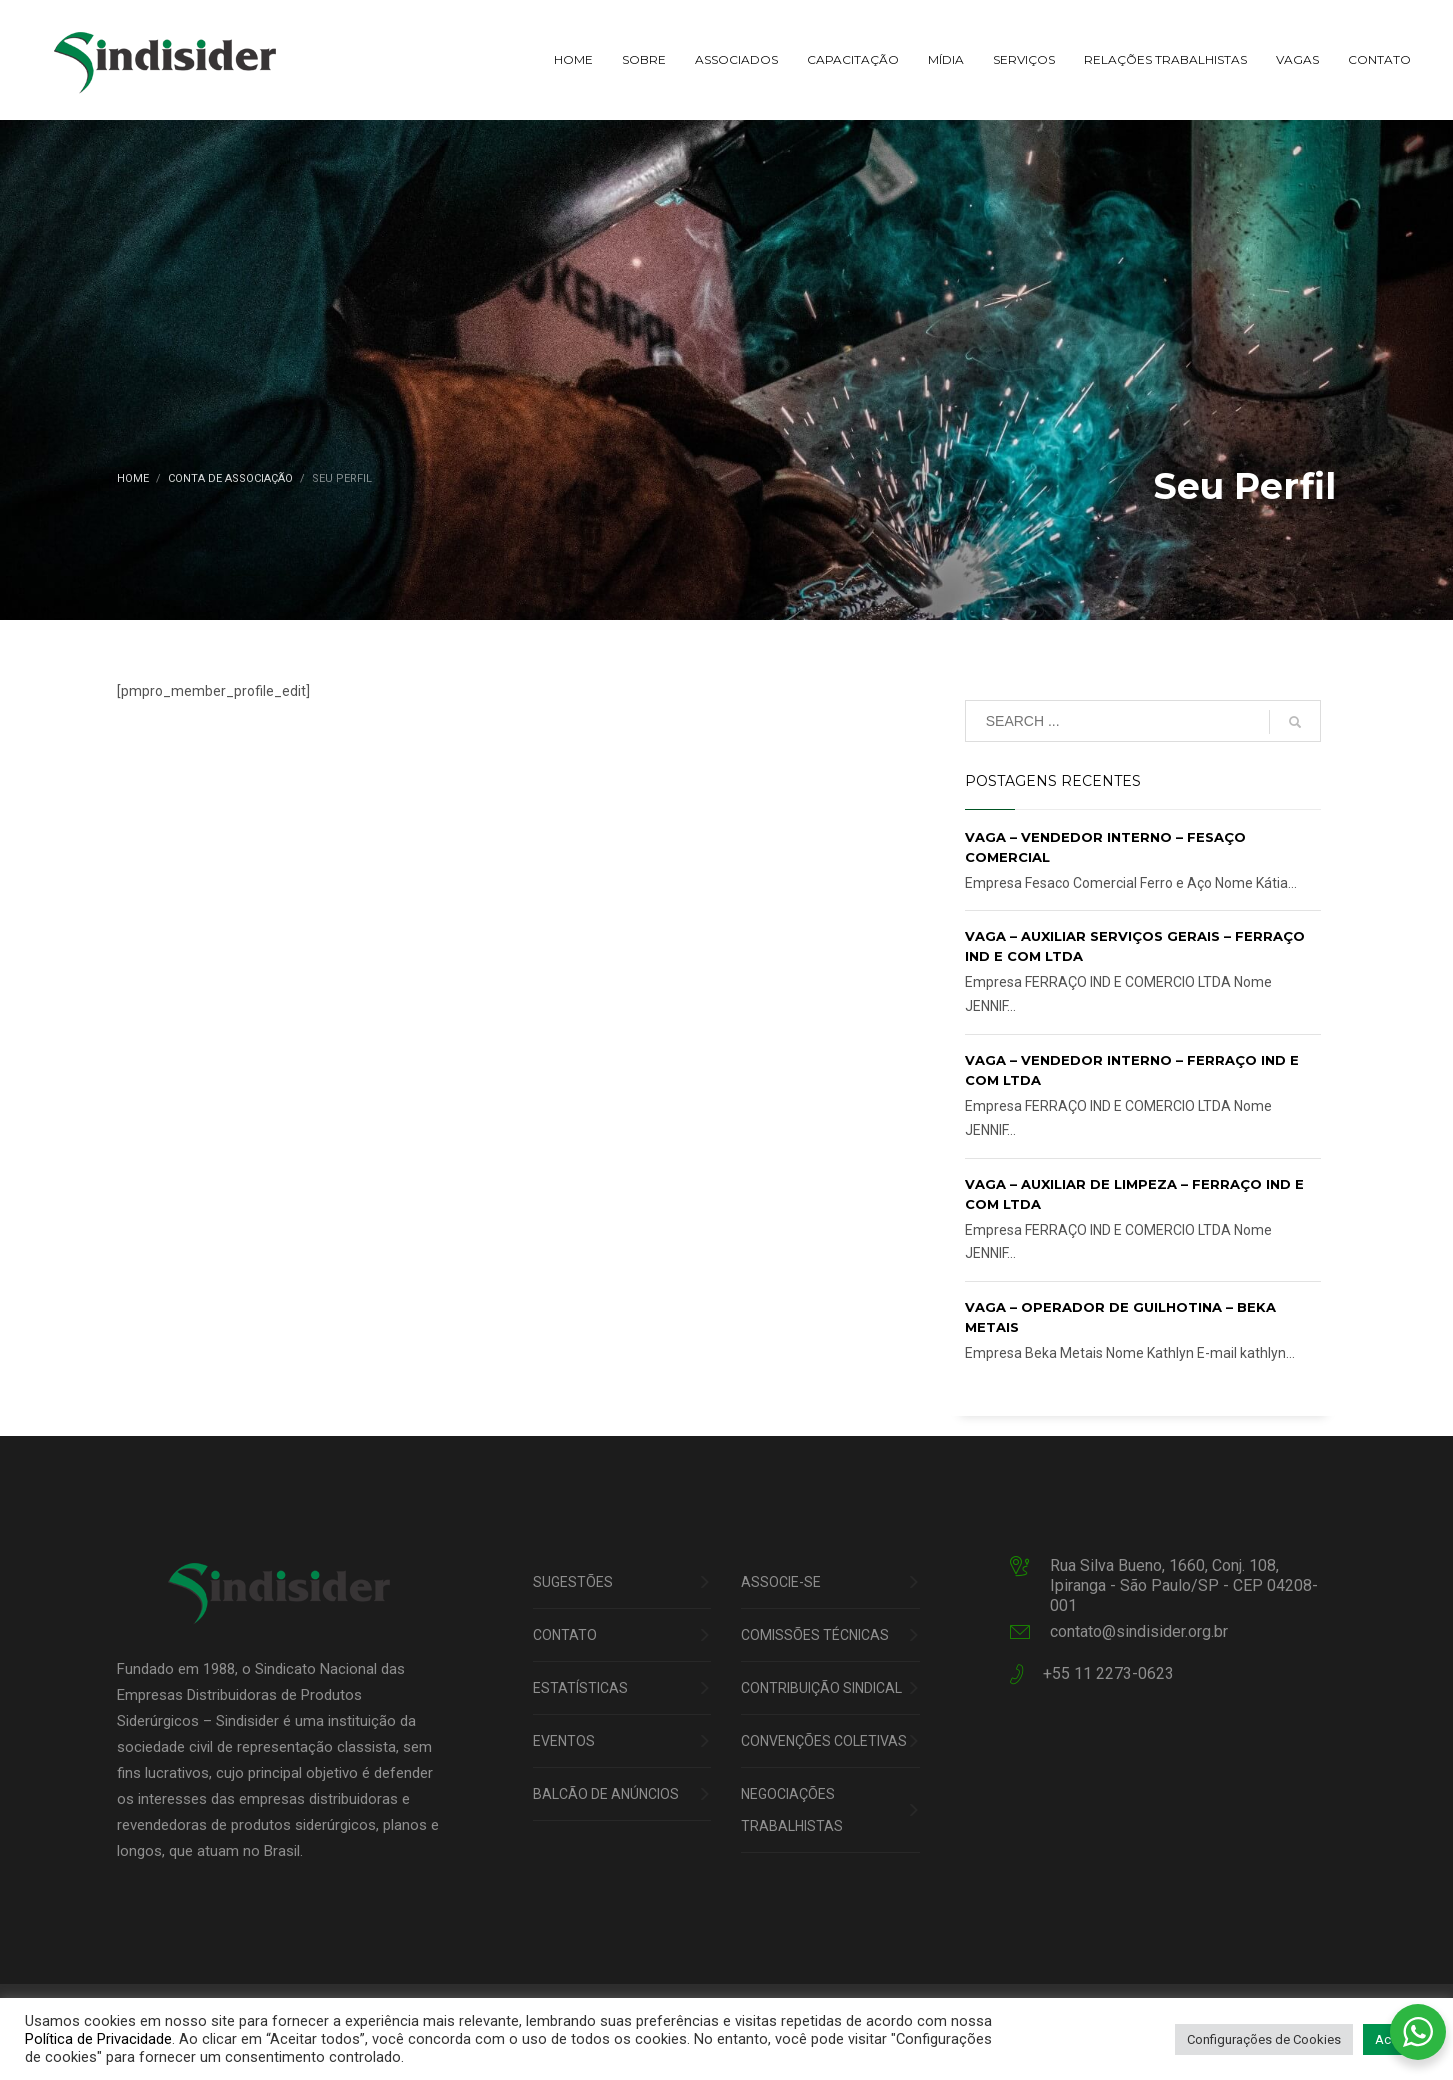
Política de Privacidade (98, 2039)
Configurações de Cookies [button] (1264, 2039)
